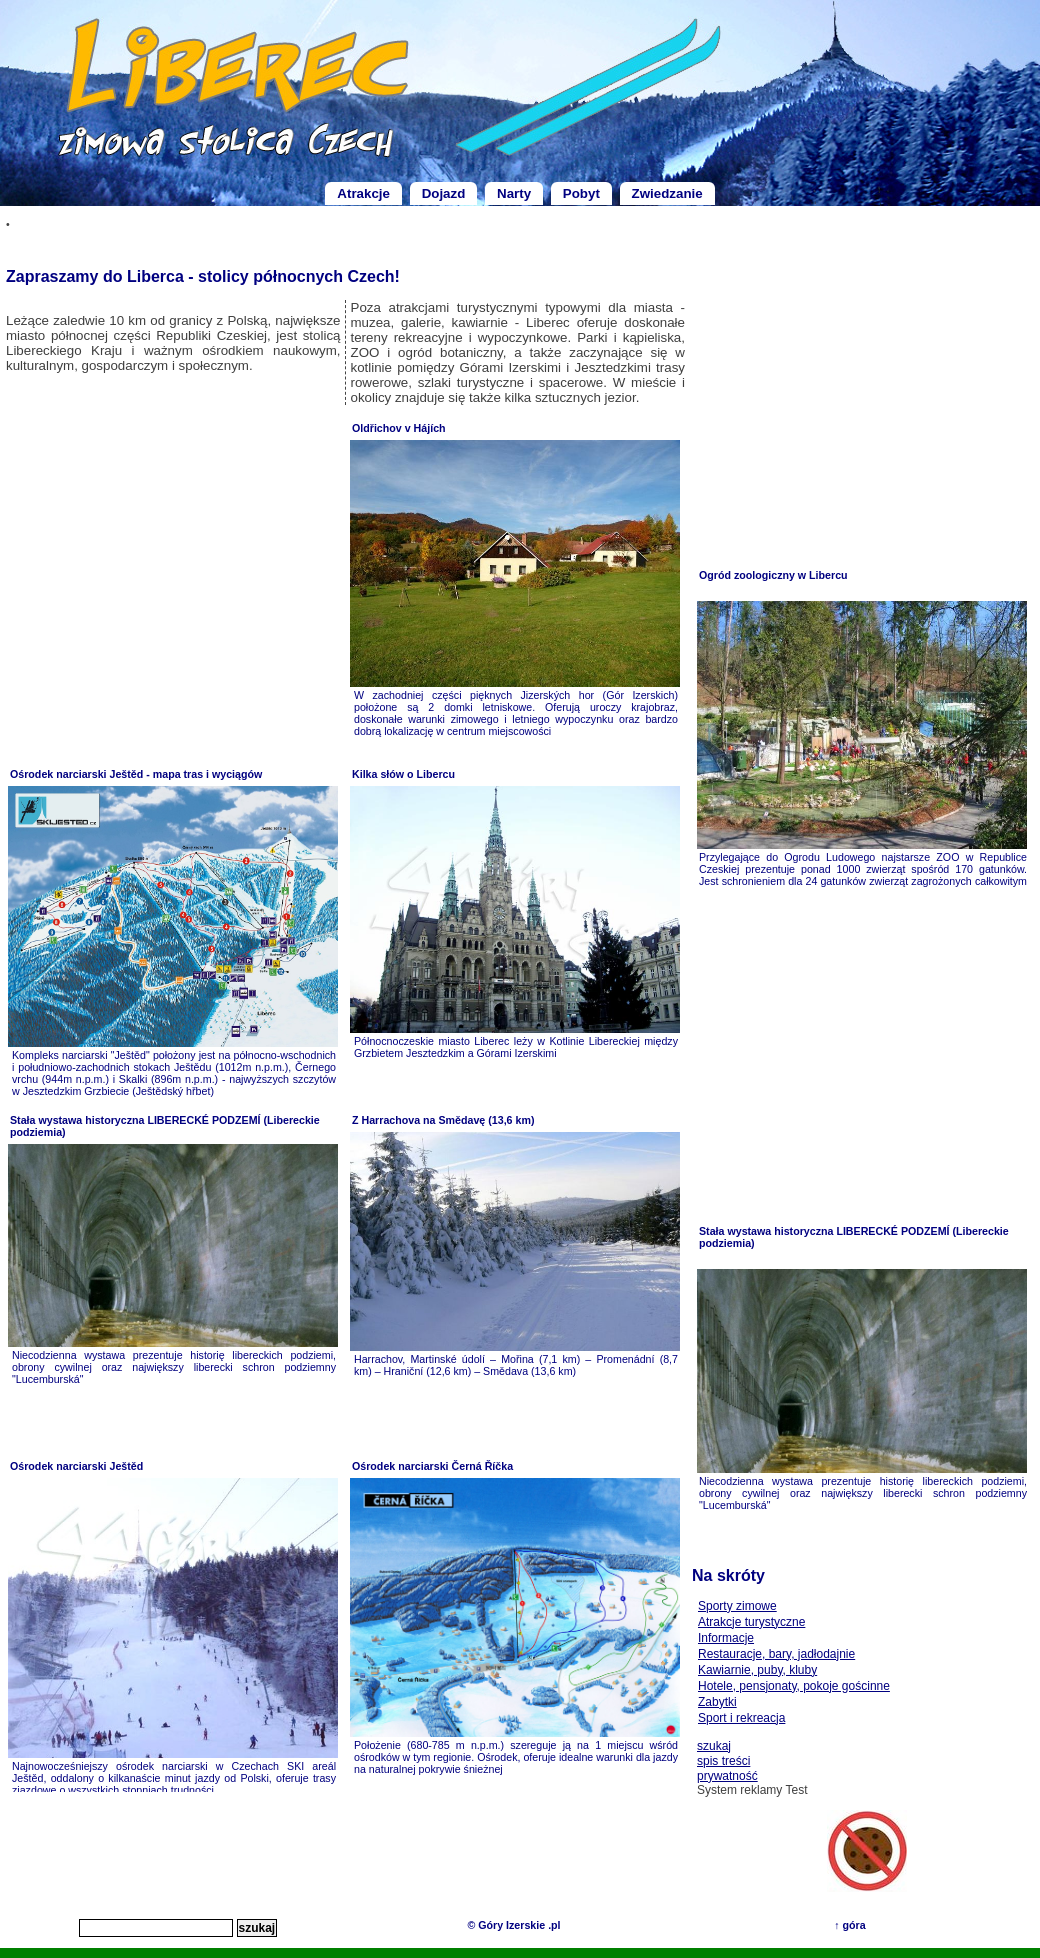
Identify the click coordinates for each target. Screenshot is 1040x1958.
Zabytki (717, 1702)
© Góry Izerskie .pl (513, 1925)
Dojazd (444, 193)
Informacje (726, 1638)
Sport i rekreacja (741, 1718)
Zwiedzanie (667, 193)
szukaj (714, 1746)
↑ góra (849, 1925)
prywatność (727, 1776)
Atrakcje (363, 193)
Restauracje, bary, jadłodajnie (776, 1654)
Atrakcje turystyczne (751, 1622)
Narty (514, 193)
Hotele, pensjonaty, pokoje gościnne (794, 1686)
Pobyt (581, 193)
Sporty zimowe (737, 1606)
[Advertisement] (174, 586)
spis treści (723, 1761)
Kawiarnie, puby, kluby (757, 1670)
